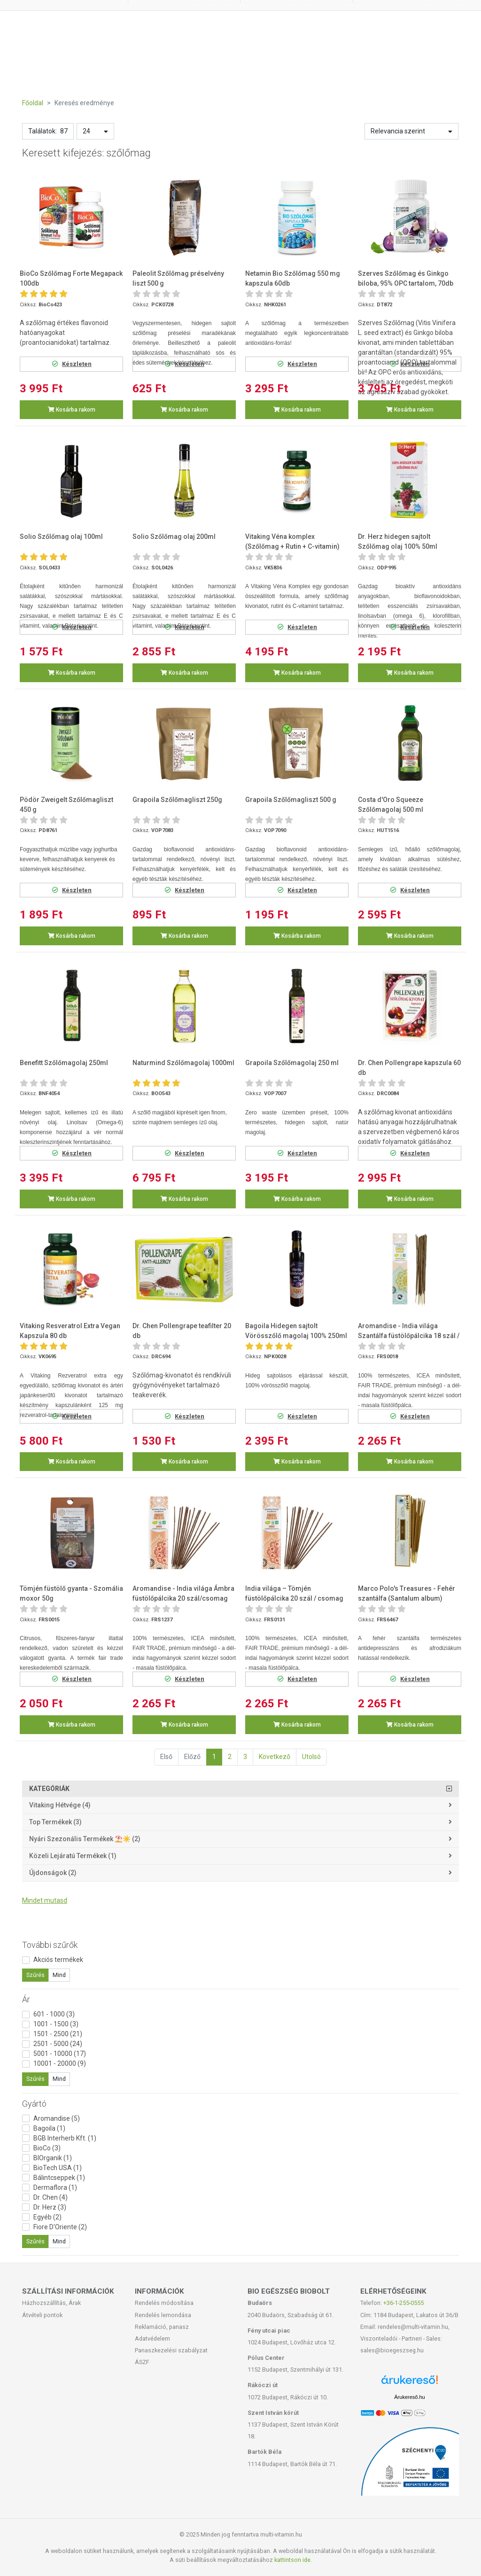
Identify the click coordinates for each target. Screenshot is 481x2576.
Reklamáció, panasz (162, 2326)
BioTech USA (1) (57, 2167)
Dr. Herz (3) (49, 2207)
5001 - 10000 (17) (59, 2053)
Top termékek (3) (55, 1822)
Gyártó (34, 2104)
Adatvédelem (152, 2338)
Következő (274, 1756)
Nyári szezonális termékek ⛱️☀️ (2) (84, 1839)
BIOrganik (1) (52, 2158)
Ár (26, 1999)
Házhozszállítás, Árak (51, 2302)
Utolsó (311, 1756)
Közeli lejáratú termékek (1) (72, 1856)
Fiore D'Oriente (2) (60, 2227)
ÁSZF (142, 2362)
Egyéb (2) (47, 2217)
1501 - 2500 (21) (57, 2034)
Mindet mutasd (44, 1900)
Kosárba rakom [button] (71, 409)
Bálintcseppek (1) (59, 2177)
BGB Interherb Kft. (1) (64, 2138)
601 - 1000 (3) (54, 2014)
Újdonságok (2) (53, 1872)
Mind (59, 1975)
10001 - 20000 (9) (59, 2063)
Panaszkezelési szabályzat (171, 2350)
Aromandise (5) (56, 2118)
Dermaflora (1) (55, 2187)
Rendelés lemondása (163, 2315)
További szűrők (50, 1945)
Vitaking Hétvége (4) (60, 1805)
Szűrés (35, 1975)
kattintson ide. (293, 2559)
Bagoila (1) (49, 2128)
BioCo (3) (47, 2148)
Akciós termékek (58, 1959)
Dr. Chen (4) (50, 2197)
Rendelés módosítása (164, 2302)
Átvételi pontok (42, 2315)
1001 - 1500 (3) (55, 2024)
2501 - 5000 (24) (57, 2043)
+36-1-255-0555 (403, 2302)
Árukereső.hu (409, 2397)
